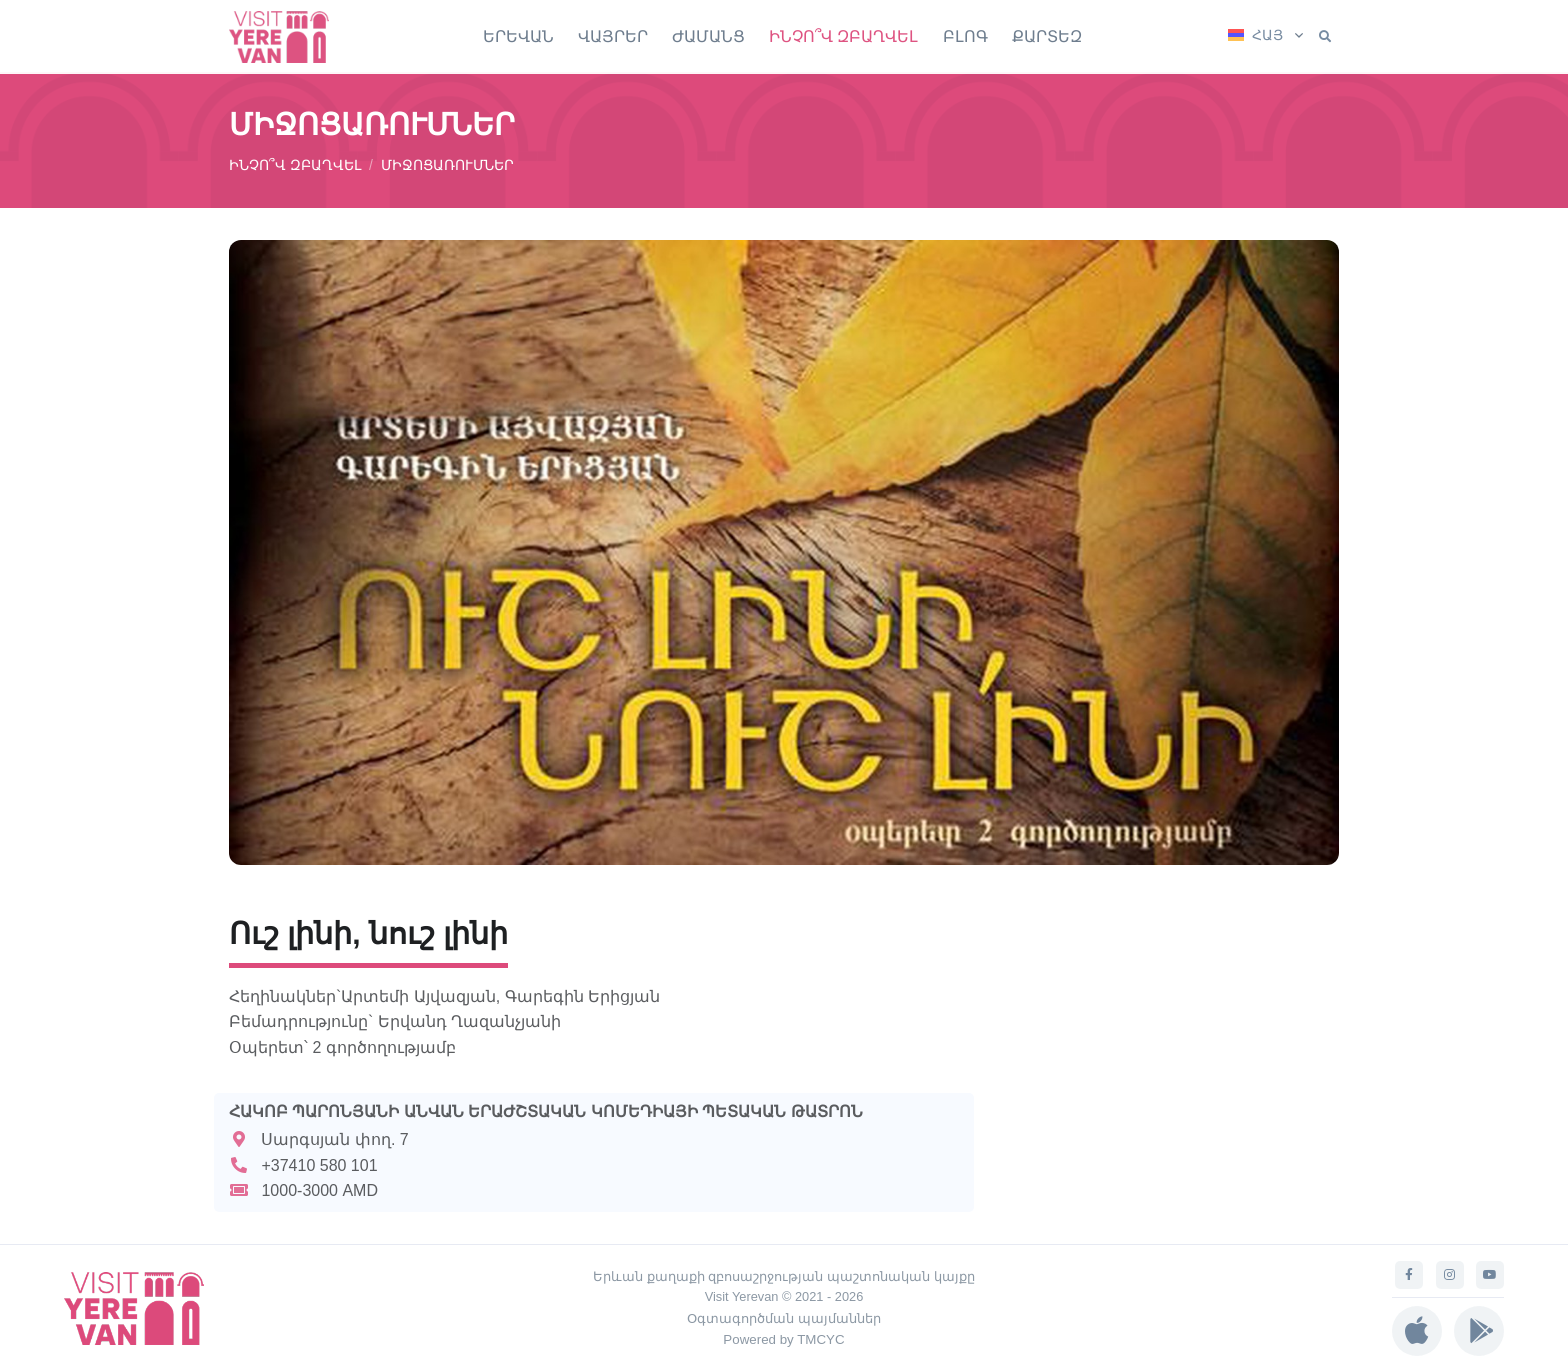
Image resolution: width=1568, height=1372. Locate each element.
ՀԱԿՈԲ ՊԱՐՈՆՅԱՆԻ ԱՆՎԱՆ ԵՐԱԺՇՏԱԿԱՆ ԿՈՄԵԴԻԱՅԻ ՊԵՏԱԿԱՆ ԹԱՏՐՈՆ (546, 1111)
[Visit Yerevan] (289, 36)
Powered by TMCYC (783, 1339)
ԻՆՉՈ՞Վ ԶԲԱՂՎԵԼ (843, 36)
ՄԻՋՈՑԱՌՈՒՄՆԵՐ (447, 165)
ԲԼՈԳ (965, 36)
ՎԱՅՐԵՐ (613, 36)
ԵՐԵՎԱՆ (518, 36)
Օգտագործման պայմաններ (784, 1318)
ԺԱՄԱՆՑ (708, 36)
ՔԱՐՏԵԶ (1047, 36)
